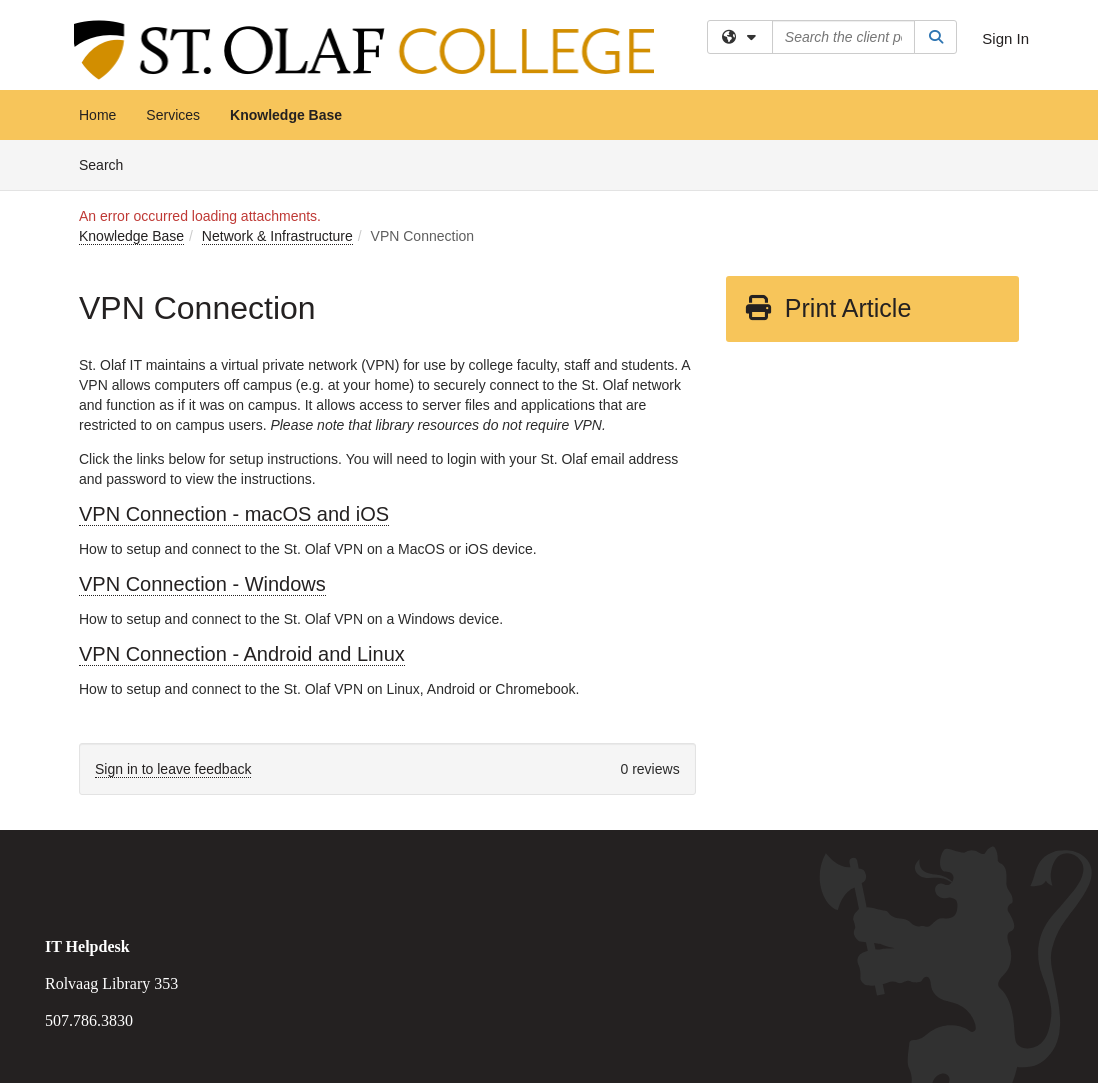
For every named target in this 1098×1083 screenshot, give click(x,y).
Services (173, 115)
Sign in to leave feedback (173, 769)
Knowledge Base (286, 115)
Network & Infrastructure (277, 236)
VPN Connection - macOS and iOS (234, 514)
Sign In (1005, 38)
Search (108, 163)
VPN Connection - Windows (202, 584)
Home (97, 115)
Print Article (827, 308)
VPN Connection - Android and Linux (242, 654)
